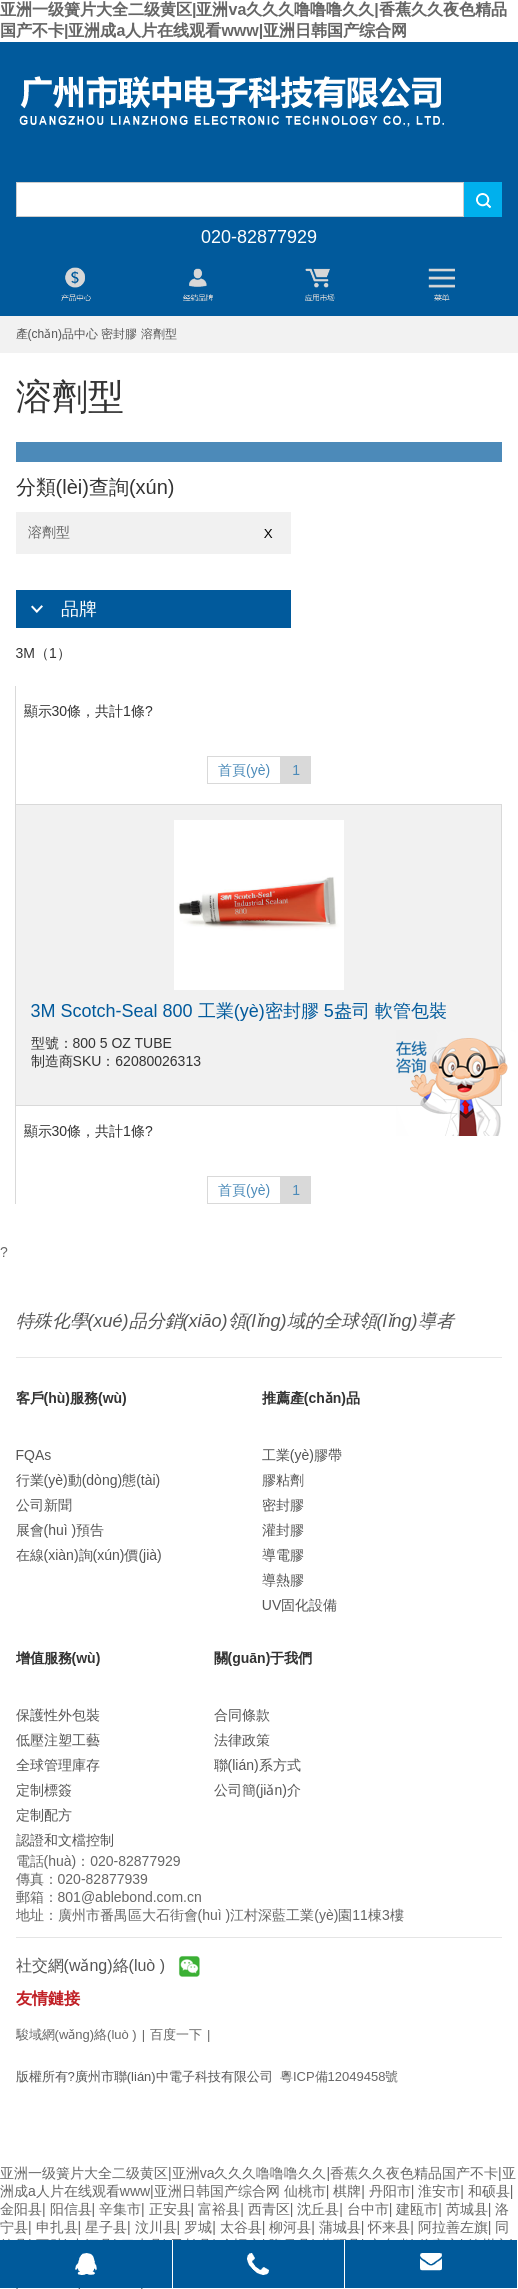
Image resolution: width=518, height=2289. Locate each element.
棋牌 (347, 2191)
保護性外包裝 (58, 1715)
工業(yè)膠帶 (302, 1455)
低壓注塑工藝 (58, 1740)
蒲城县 (340, 2227)
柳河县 (290, 2227)
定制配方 (44, 1815)
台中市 (368, 2209)
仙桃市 (305, 2191)
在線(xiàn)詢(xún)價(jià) (89, 1555)
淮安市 (439, 2191)
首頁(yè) (244, 770)
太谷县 (241, 2227)
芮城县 (467, 2209)
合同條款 (242, 1715)
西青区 (269, 2209)
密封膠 (283, 1505)
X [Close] (268, 533)
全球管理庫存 (58, 1765)
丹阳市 (390, 2191)
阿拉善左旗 (453, 2227)
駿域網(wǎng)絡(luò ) (76, 2034)
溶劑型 (153, 533)
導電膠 (283, 1555)
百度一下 (176, 2034)
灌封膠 (283, 1530)
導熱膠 (283, 1580)
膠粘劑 (283, 1480)
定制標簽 (44, 1790)
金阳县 (21, 2209)
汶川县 (156, 2227)
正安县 (170, 2209)
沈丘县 (318, 2209)
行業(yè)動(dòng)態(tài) (88, 1480)
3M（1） (43, 653)
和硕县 (489, 2191)
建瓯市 (417, 2209)
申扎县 (57, 2227)
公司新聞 (44, 1505)
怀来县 (389, 2227)
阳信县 (71, 2209)
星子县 (106, 2227)
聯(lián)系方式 (257, 1765)
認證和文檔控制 (65, 1840)
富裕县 (219, 2209)
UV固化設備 (299, 1605)
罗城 (198, 2227)
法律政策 (242, 1740)
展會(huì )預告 (60, 1530)
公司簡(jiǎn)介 (257, 1790)
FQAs (34, 1455)
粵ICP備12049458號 (339, 2076)
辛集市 (120, 2209)
